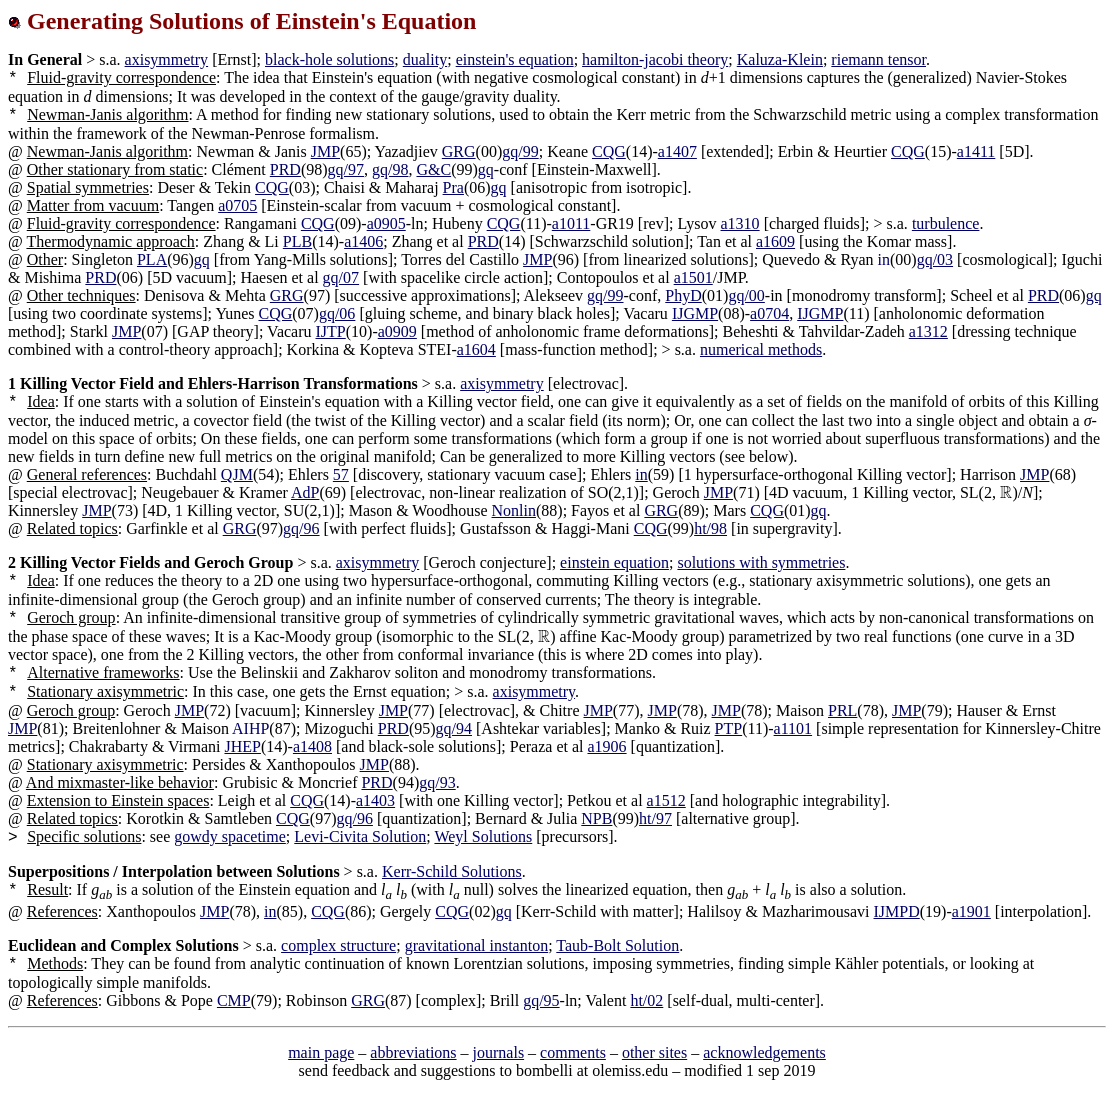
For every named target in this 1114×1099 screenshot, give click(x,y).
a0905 (386, 223)
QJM (237, 474)
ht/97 (655, 818)
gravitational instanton (477, 945)
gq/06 (337, 313)
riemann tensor (878, 59)
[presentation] (1006, 492)
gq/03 (935, 259)
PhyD (683, 295)
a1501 (693, 277)
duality (425, 59)
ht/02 (646, 1000)
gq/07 (341, 277)
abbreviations (413, 1052)
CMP (234, 1000)
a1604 (476, 349)
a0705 (237, 205)
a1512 (666, 800)
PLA (152, 259)
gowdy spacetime (230, 836)
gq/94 (454, 728)
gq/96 (301, 528)
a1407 (677, 151)
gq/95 (541, 1000)
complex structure (338, 945)
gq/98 (390, 169)
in (641, 474)
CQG (609, 151)
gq (486, 169)
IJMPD (897, 911)
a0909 (397, 331)
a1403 (375, 800)
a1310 (740, 223)
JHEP (242, 746)
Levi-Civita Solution (360, 836)
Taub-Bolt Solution (617, 945)
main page (321, 1052)
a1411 (976, 151)
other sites (654, 1052)
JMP (325, 151)
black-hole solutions (329, 59)
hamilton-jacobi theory (655, 59)
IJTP (331, 331)
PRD (285, 169)
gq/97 (346, 169)
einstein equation (614, 562)
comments (573, 1052)
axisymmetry (167, 59)
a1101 (793, 728)
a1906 (606, 746)
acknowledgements (764, 1052)
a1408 (312, 746)
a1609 (775, 241)
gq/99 (520, 151)
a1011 (571, 223)
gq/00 (746, 295)
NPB (596, 818)
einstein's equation (515, 59)
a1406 (363, 241)
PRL (842, 710)
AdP (305, 492)
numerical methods (761, 349)
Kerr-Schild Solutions (452, 871)
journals (499, 1052)
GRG (459, 151)
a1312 (928, 331)
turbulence (946, 223)
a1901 (971, 911)
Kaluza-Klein (780, 59)
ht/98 (710, 528)
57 (341, 474)
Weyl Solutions (483, 836)
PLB (297, 241)
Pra (453, 187)
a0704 (769, 313)
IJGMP (695, 313)
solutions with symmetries (761, 562)
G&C (433, 169)
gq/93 (437, 782)
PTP (729, 728)
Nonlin (514, 510)
